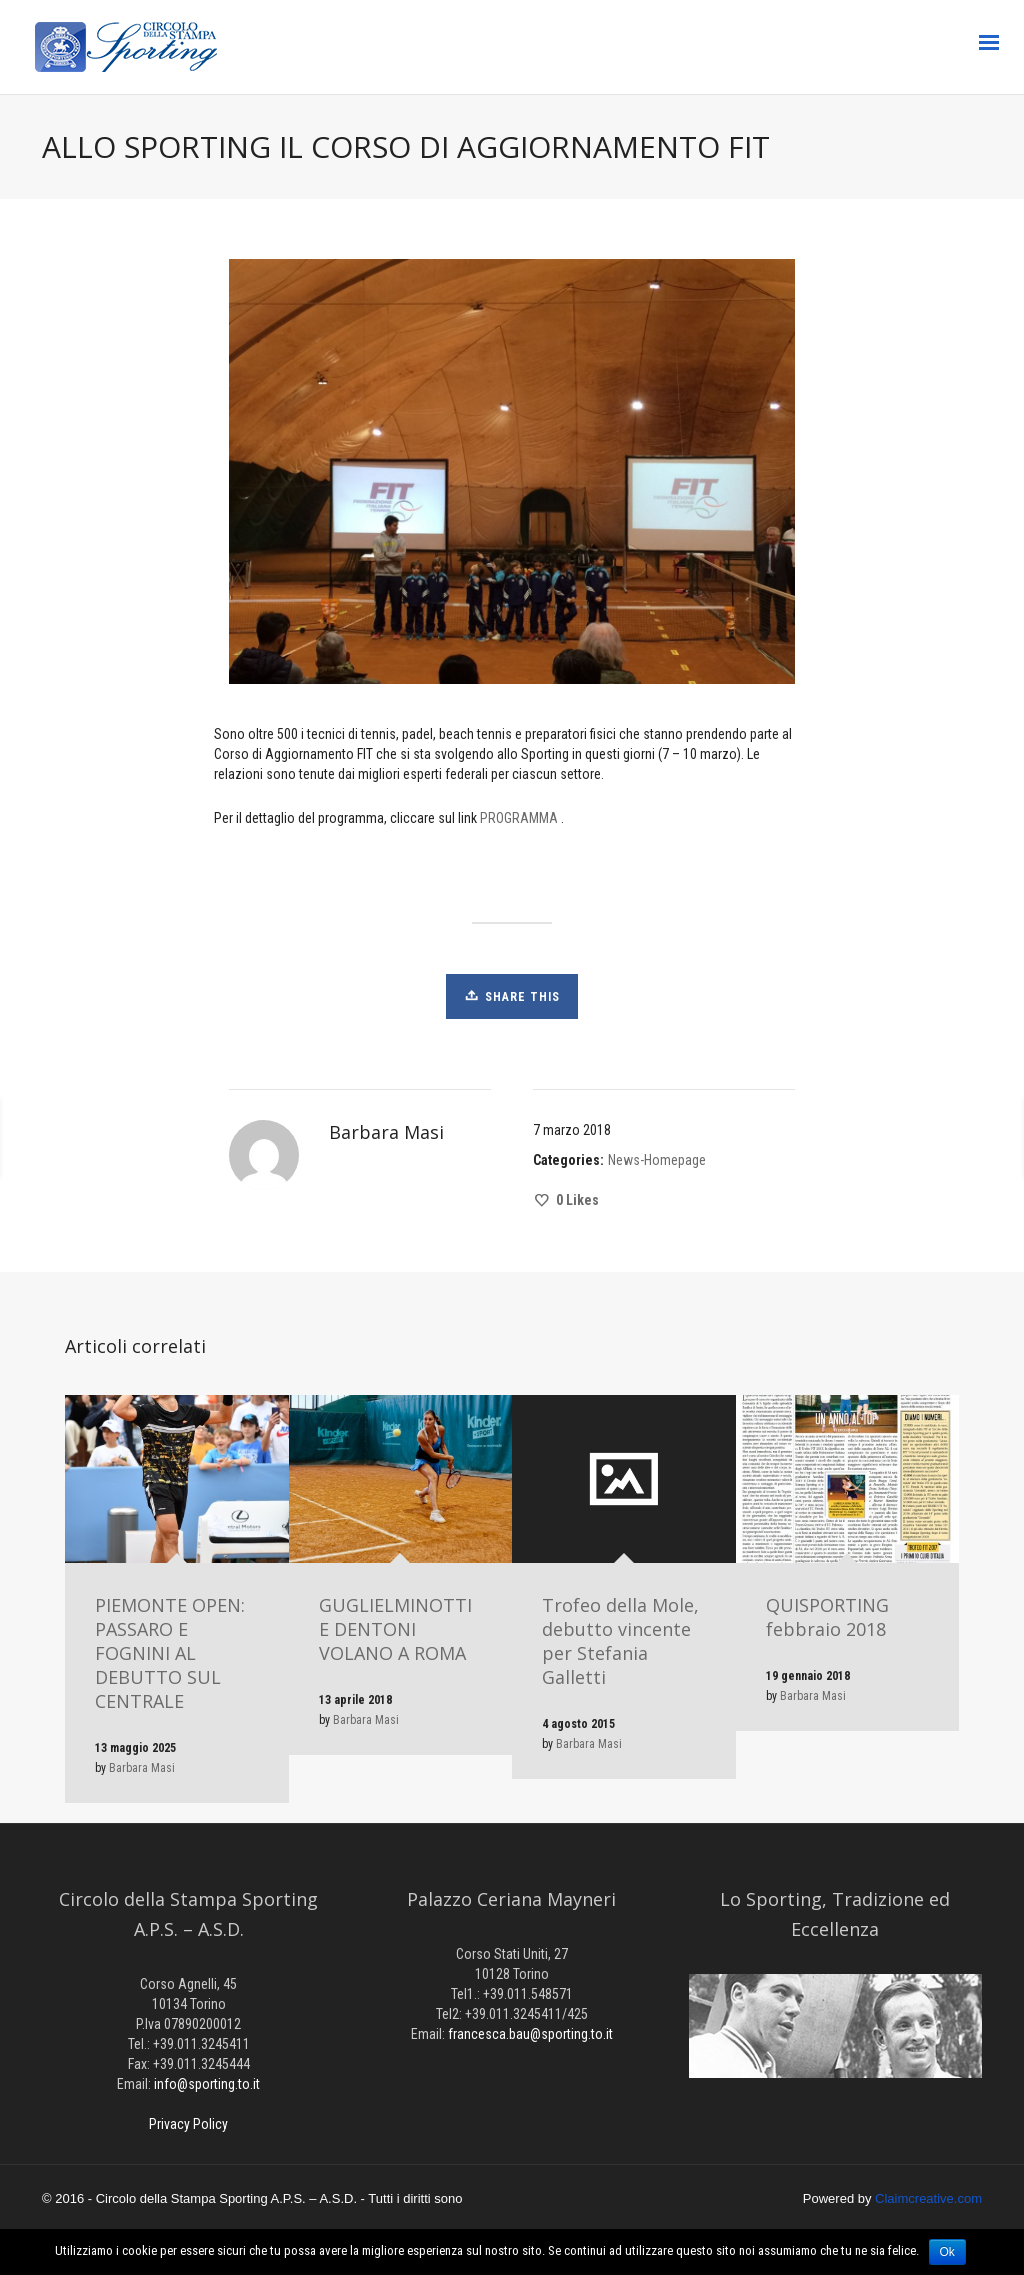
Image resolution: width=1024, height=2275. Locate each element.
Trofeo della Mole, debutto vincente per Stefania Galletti (620, 1641)
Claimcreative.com (928, 2198)
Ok (947, 2252)
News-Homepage (657, 1160)
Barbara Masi (142, 1768)
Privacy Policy (188, 2124)
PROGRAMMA (519, 818)
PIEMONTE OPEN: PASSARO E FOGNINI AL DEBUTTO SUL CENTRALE (170, 1653)
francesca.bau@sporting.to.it (530, 2034)
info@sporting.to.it (207, 2084)
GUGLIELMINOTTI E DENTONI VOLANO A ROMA (395, 1629)
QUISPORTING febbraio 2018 (827, 1617)
